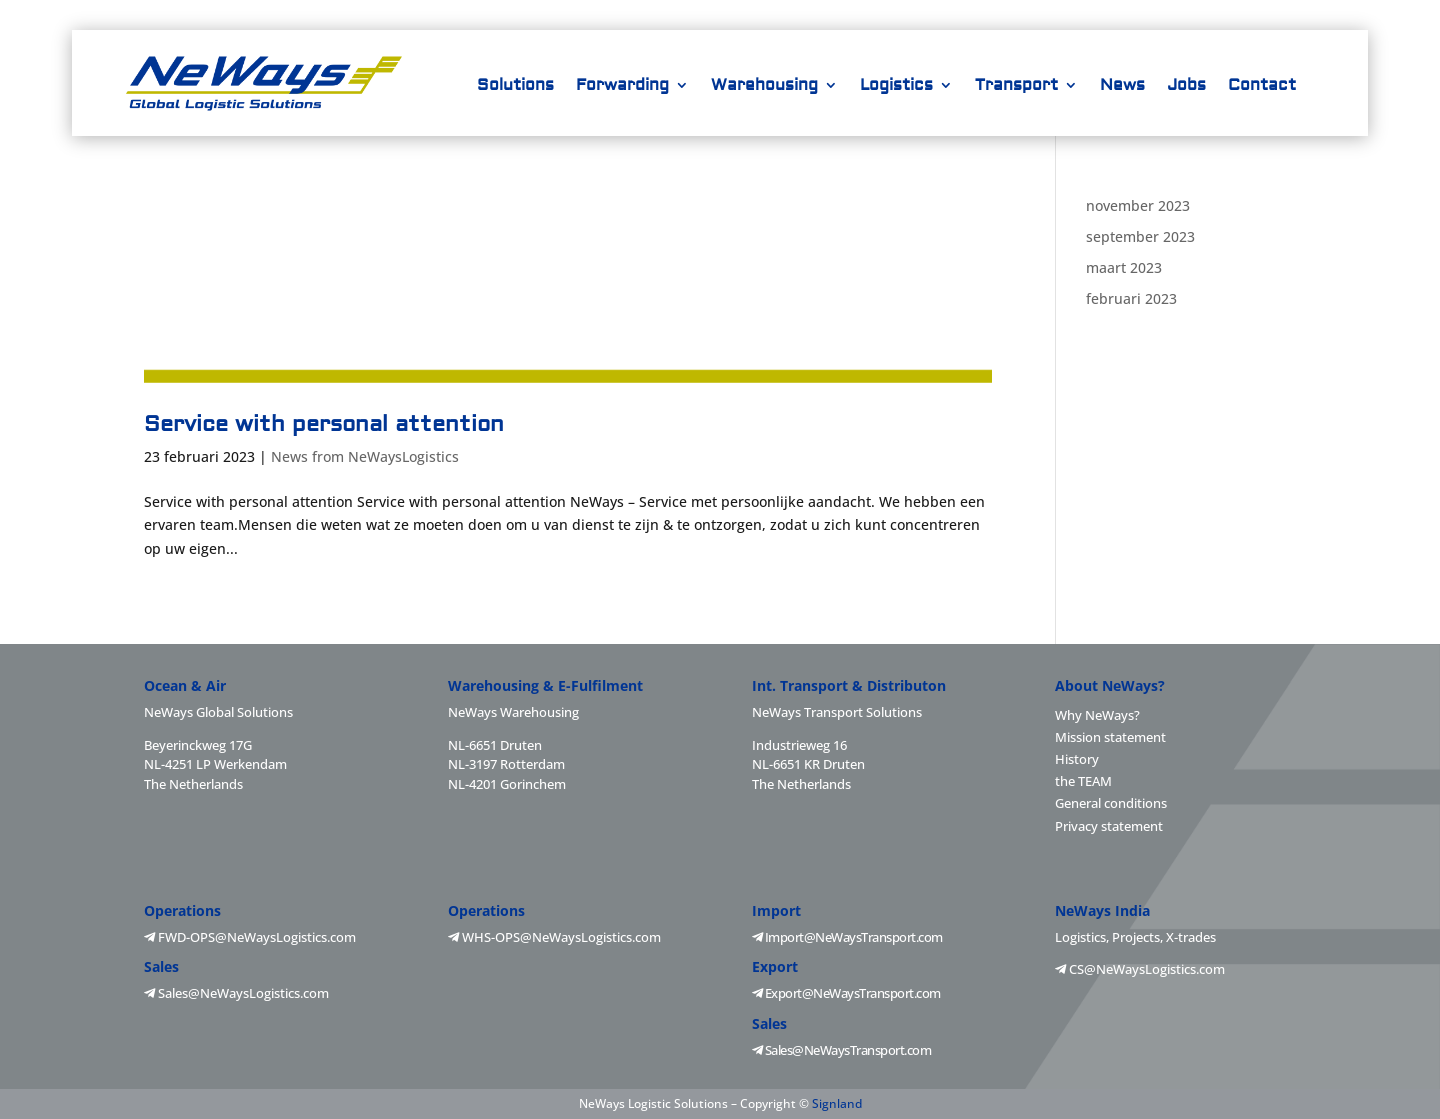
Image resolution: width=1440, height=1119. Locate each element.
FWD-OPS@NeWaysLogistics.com (250, 937)
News (1122, 86)
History (1077, 759)
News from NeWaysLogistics (365, 456)
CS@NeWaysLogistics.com (1140, 969)
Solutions (515, 86)
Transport (1016, 86)
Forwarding (622, 86)
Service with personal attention (324, 424)
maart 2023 (1124, 267)
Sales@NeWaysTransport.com (842, 1050)
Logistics (896, 86)
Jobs (1186, 86)
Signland (837, 1103)
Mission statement (1110, 737)
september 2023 (1140, 236)
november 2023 (1138, 205)
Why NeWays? (1097, 715)
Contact (1262, 86)
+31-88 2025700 (941, 14)
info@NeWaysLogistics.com (1121, 14)
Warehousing (764, 86)
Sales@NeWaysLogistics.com (236, 993)
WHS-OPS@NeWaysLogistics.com (554, 937)
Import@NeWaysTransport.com (847, 937)
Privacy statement (1109, 826)
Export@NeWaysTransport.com (846, 993)
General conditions (1111, 803)
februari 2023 (1131, 298)
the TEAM (1083, 781)
